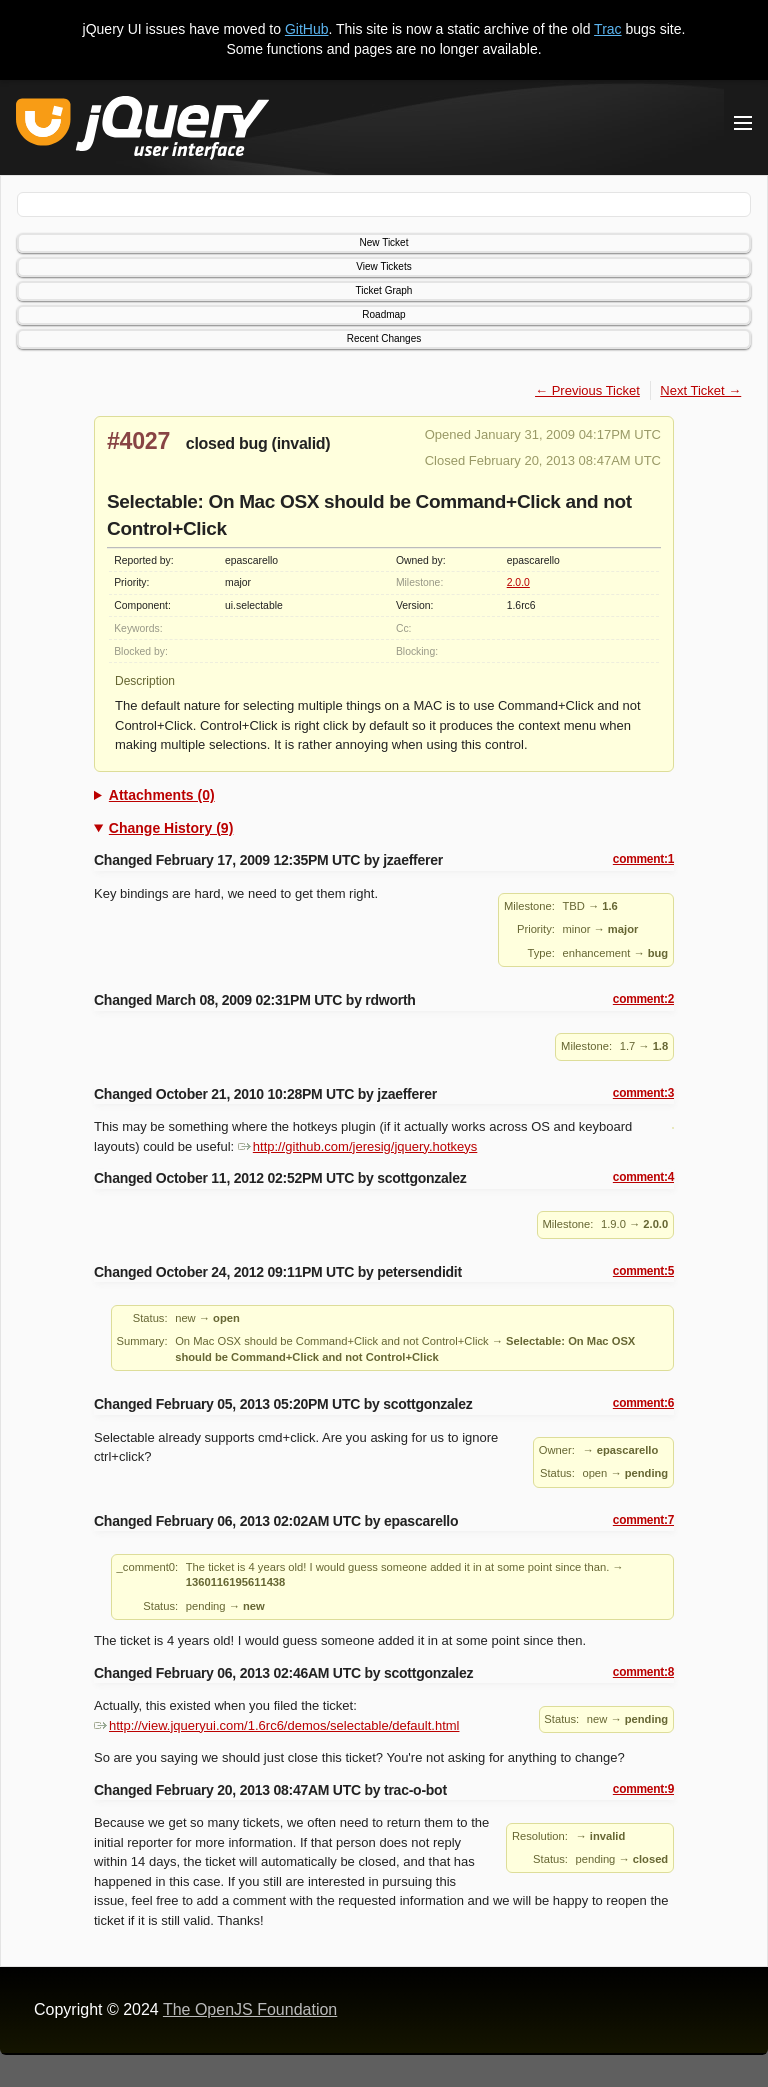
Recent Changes (384, 338)
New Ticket (384, 242)
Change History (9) (171, 828)
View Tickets (383, 266)
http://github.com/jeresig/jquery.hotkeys (358, 1146)
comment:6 (643, 1403)
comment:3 (643, 1093)
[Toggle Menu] (743, 123)
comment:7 (643, 1520)
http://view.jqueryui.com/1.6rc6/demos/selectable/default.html (276, 1725)
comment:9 (643, 1789)
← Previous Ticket (587, 390)
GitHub (307, 29)
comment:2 (643, 999)
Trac (607, 29)
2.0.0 (518, 582)
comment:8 (643, 1672)
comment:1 (643, 859)
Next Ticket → (700, 390)
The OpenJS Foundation (250, 2009)
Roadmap (383, 314)
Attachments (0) (162, 795)
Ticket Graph (384, 290)
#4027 (138, 441)
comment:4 (643, 1177)
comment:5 (643, 1271)
